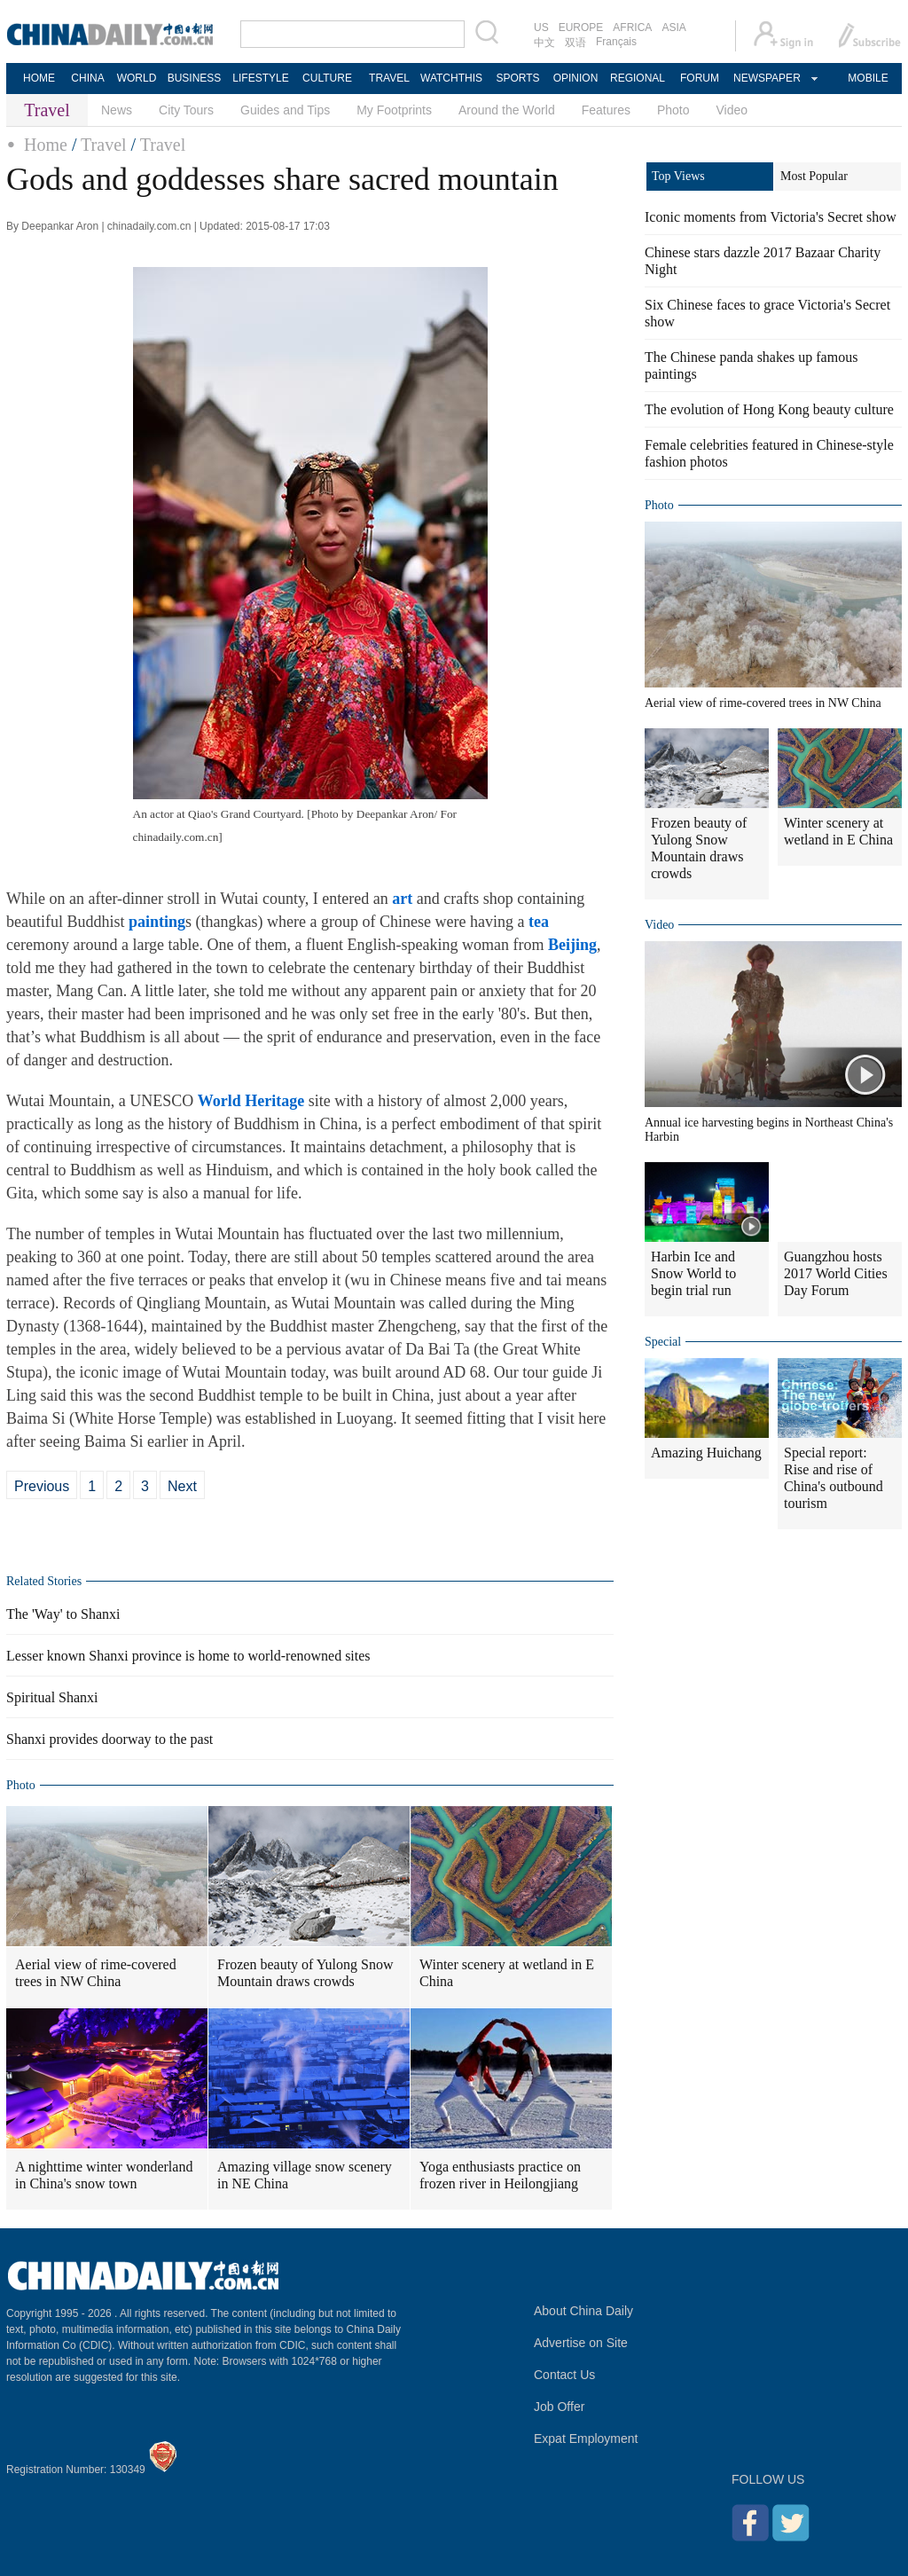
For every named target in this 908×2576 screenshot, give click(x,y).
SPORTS (517, 78)
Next (182, 1486)
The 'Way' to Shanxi (63, 1614)
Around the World (506, 110)
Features (606, 110)
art (402, 898)
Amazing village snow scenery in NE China (304, 2175)
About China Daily (583, 2311)
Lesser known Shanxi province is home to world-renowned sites (188, 1655)
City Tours (186, 110)
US (541, 27)
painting (157, 922)
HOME (39, 78)
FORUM (699, 78)
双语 (575, 42)
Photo (673, 110)
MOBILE (868, 78)
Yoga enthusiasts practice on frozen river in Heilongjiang (500, 2175)
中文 (544, 42)
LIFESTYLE (260, 78)
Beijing (572, 945)
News (116, 110)
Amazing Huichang (706, 1452)
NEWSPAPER (766, 78)
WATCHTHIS (451, 78)
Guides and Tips (285, 110)
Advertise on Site (581, 2343)
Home (45, 144)
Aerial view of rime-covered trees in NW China (95, 1973)
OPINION (576, 78)
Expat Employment (586, 2438)
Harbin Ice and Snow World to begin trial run (693, 1273)
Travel (103, 144)
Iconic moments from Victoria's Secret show (770, 216)
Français (616, 41)
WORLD (137, 78)
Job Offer (559, 2406)
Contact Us (564, 2375)
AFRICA (632, 27)
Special (663, 1341)
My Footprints (394, 110)
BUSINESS (195, 78)
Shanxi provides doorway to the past (109, 1739)
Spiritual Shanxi (52, 1697)
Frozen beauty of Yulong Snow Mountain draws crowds (305, 1973)
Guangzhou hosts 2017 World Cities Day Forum (836, 1273)
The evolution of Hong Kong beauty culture (769, 409)
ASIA (673, 27)
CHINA (87, 78)
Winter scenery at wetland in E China (506, 1973)
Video (732, 110)
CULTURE (327, 78)
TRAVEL (389, 78)
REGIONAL (637, 78)
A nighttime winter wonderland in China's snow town (103, 2175)
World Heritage (251, 1101)
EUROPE (581, 27)
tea (538, 922)
